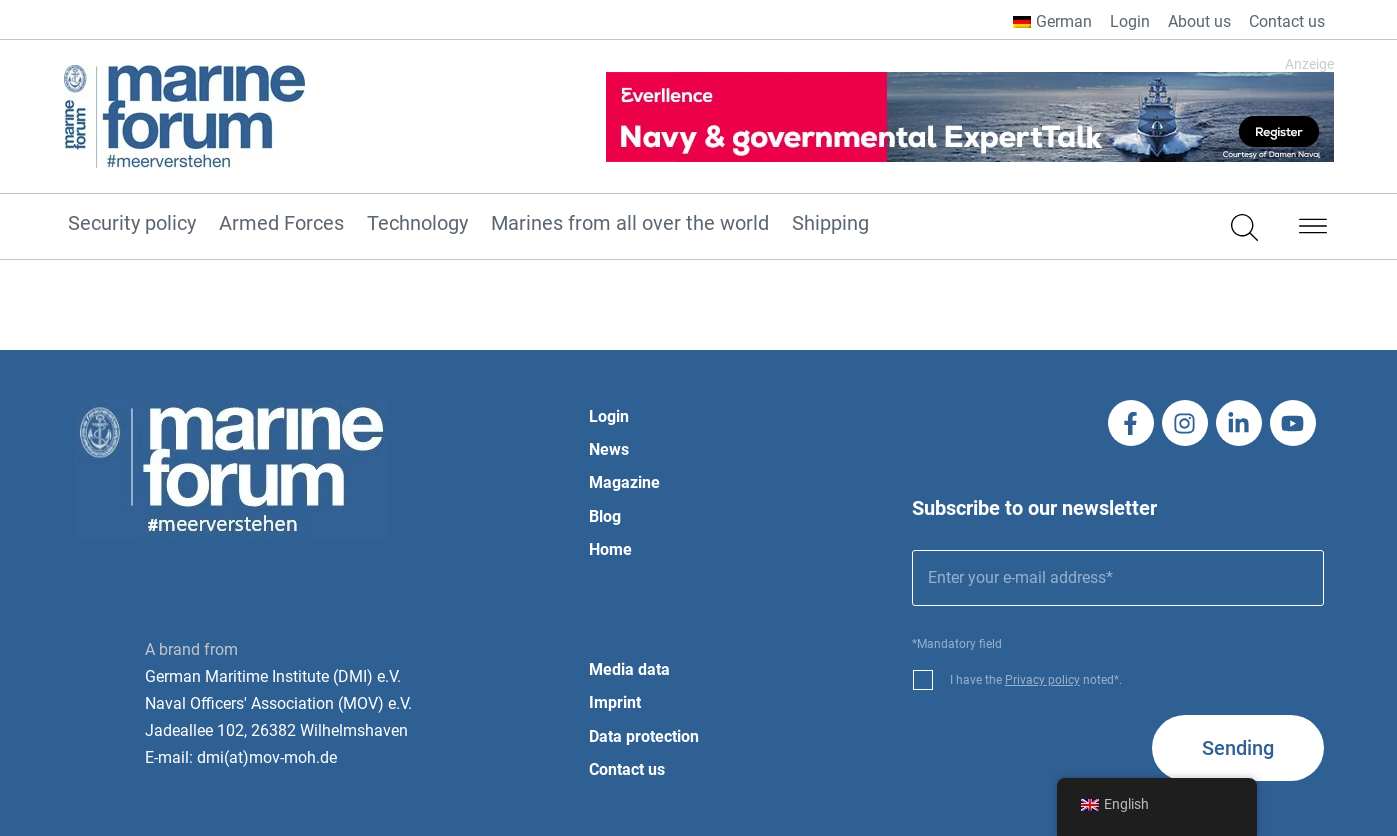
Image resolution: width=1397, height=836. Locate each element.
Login (1130, 21)
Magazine (624, 482)
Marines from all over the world (630, 224)
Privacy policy (1042, 680)
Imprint (615, 702)
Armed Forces (281, 224)
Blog (605, 516)
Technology (417, 224)
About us (1199, 21)
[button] (1313, 230)
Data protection (644, 736)
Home (610, 549)
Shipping (830, 224)
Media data (629, 669)
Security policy (132, 224)
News (609, 449)
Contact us (1287, 21)
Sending (1238, 748)
